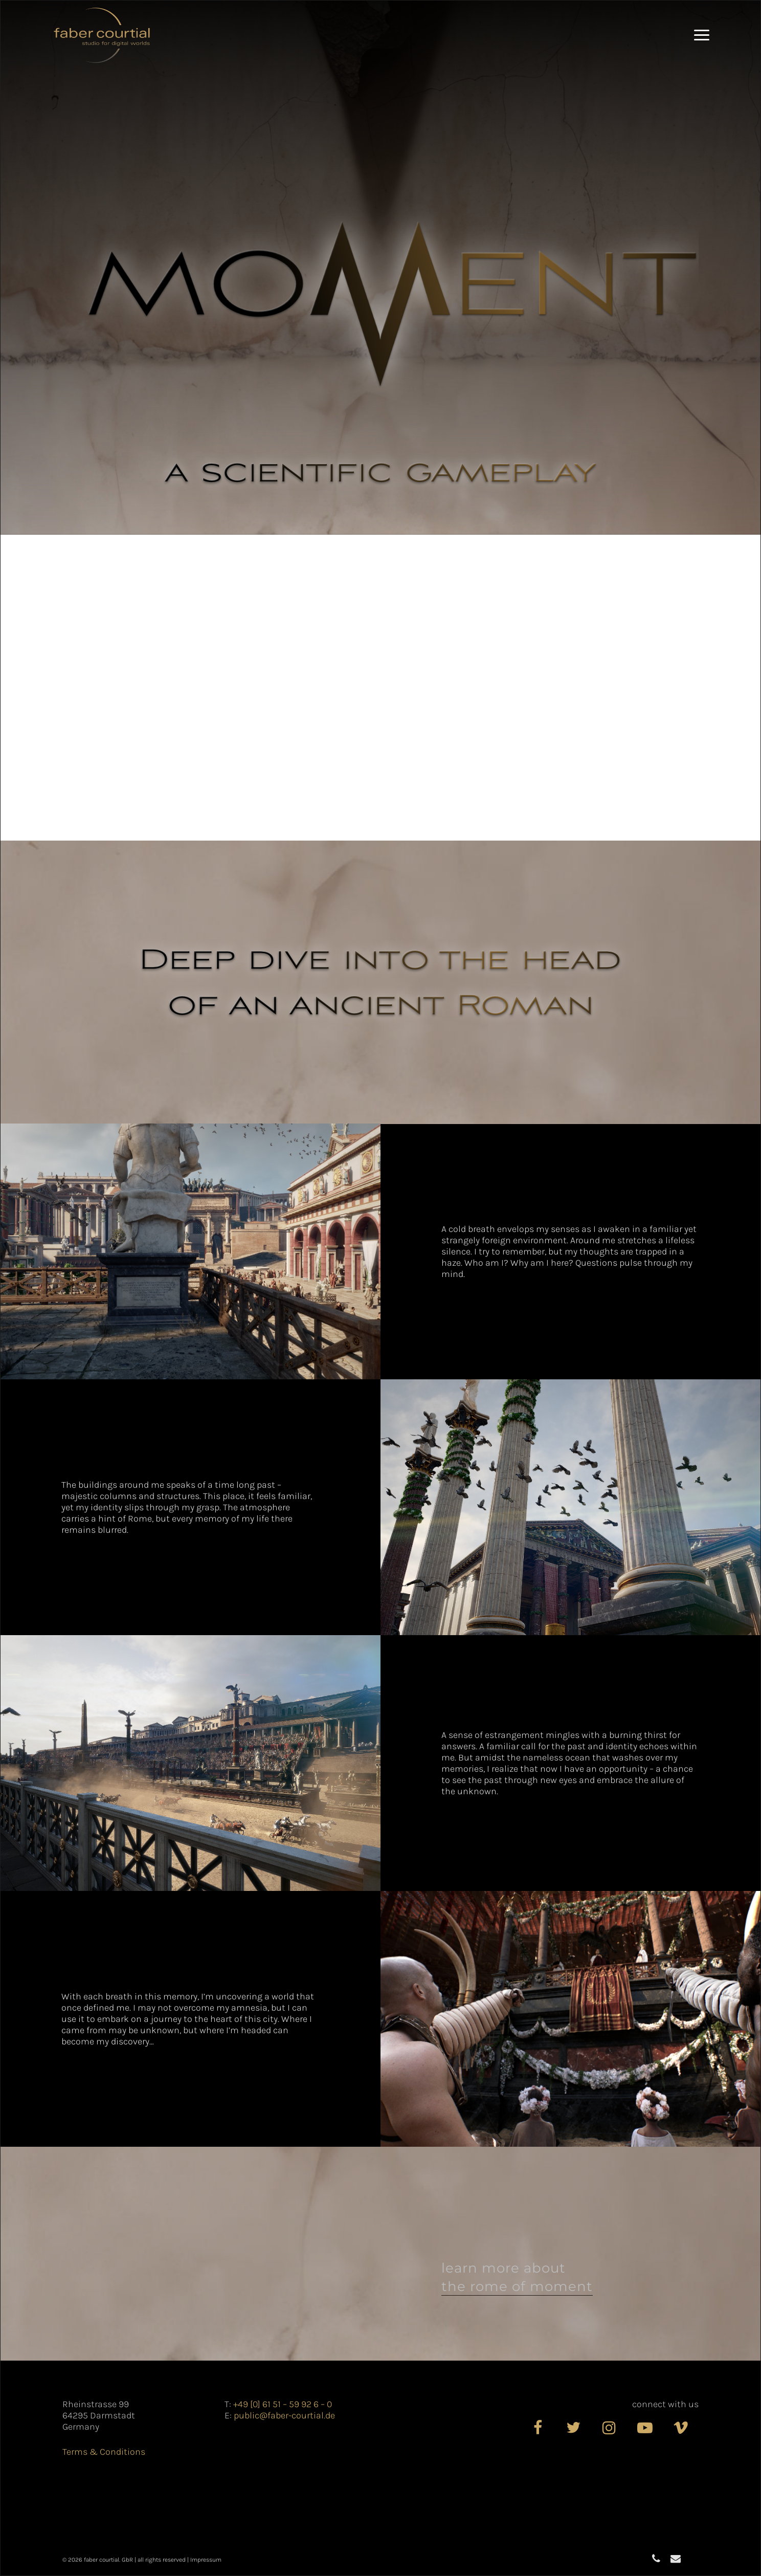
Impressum (205, 2559)
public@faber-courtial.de (284, 2415)
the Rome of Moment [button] (517, 2286)
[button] (702, 35)
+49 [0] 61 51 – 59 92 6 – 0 (282, 2404)
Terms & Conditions (103, 2451)
